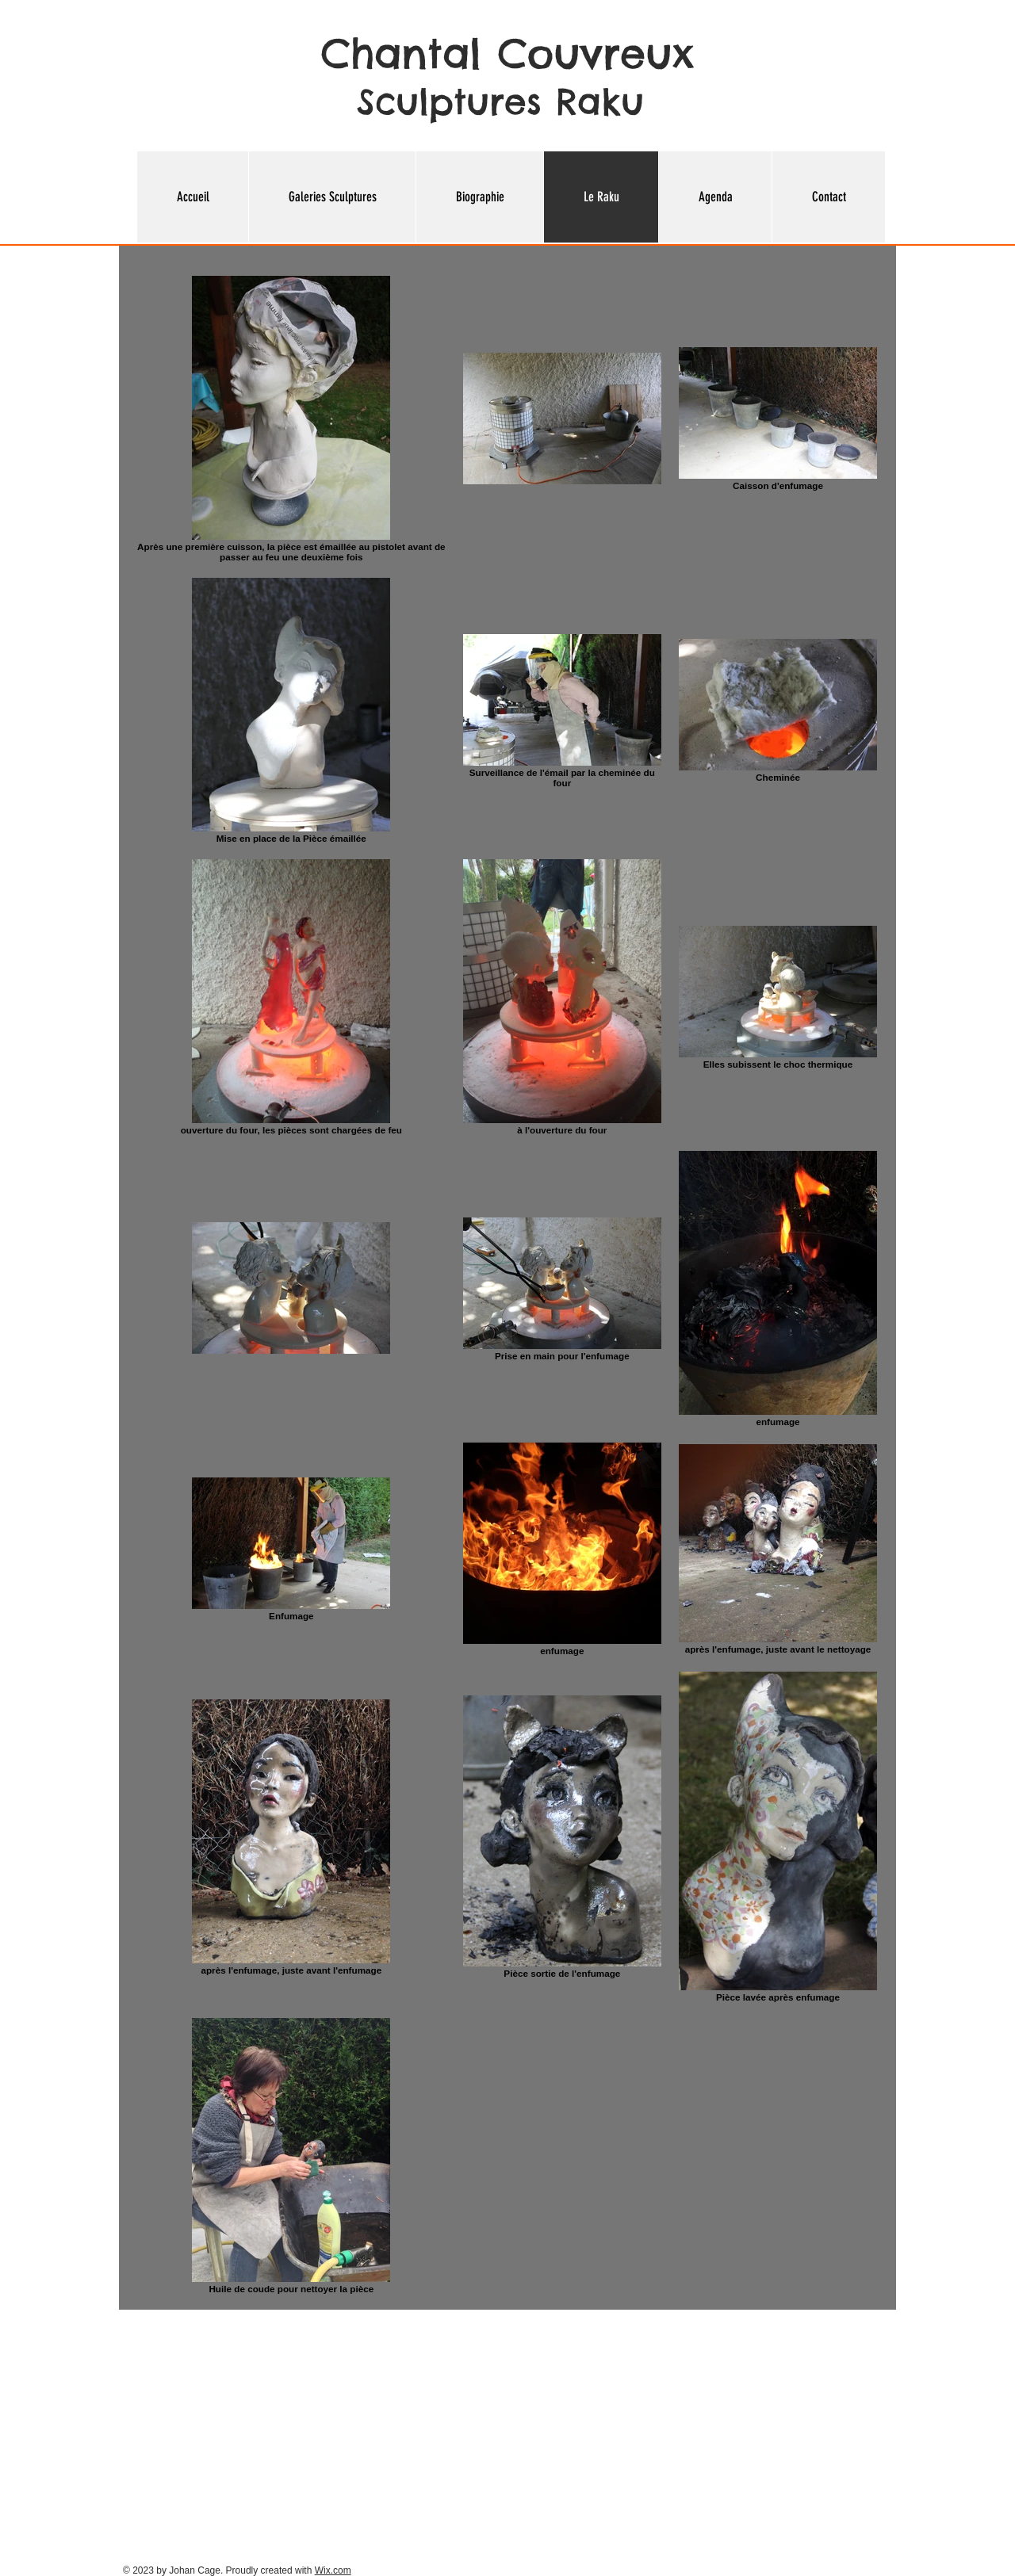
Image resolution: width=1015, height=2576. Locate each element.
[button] (332, 197)
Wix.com (333, 2570)
